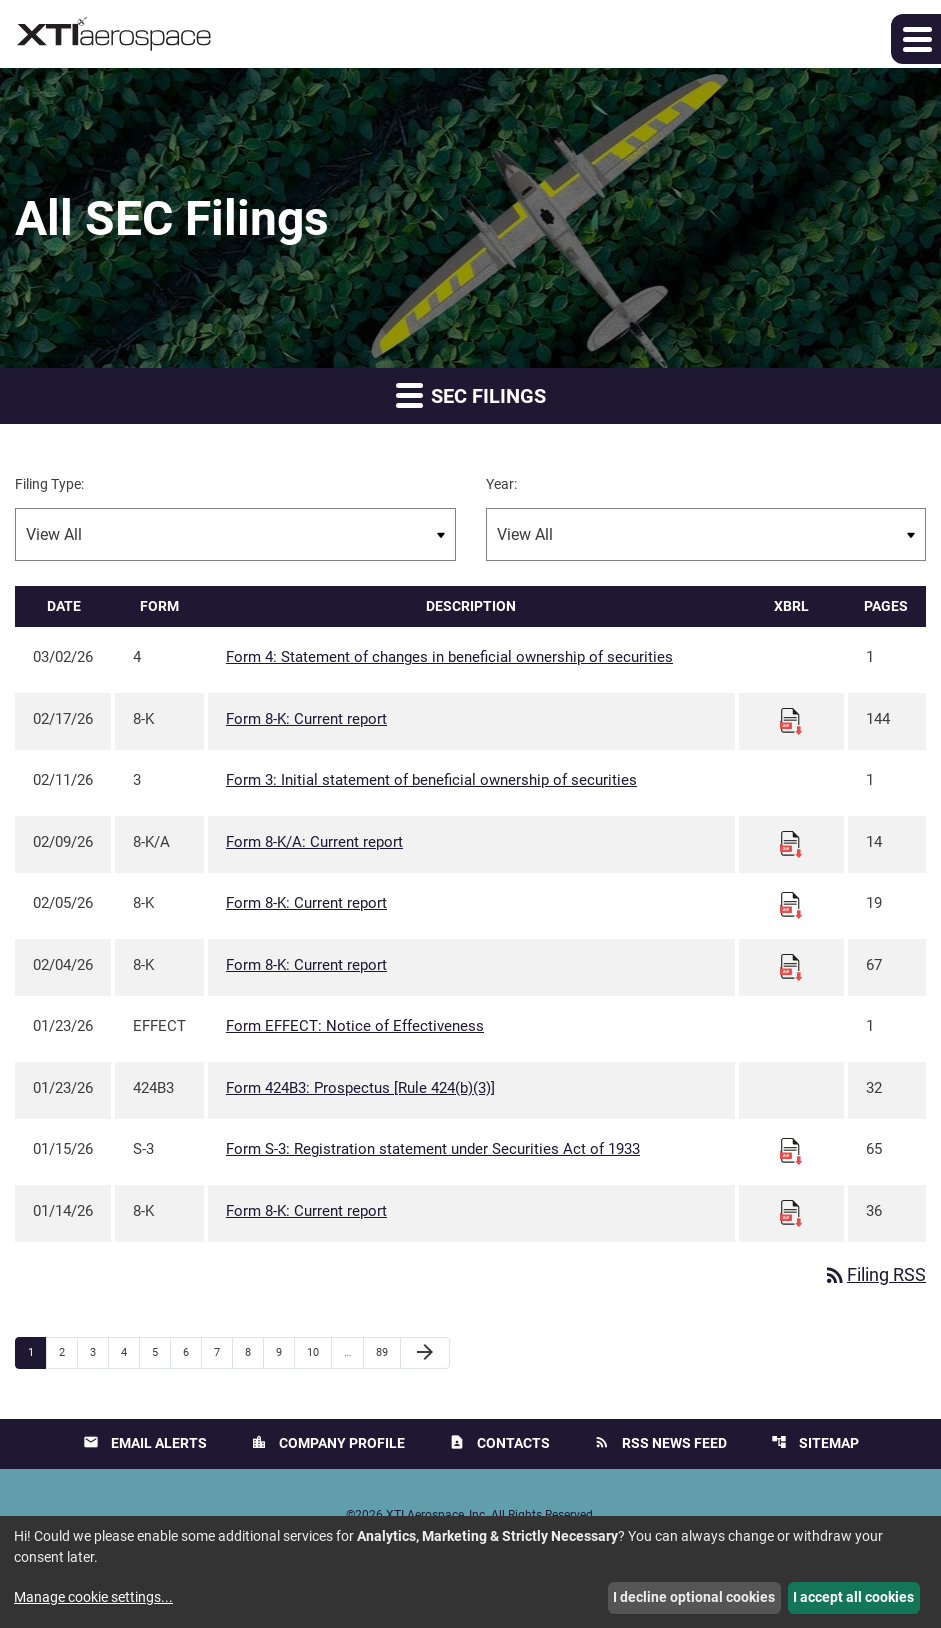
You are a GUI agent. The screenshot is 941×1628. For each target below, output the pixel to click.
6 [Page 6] (192, 1352)
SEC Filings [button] (471, 394)
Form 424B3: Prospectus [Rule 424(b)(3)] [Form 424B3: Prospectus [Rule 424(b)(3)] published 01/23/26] (360, 1088)
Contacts (499, 1443)
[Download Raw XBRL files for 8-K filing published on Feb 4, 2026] (791, 966)
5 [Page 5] (161, 1352)
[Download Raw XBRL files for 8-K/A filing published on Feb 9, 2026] (791, 843)
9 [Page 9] (285, 1352)
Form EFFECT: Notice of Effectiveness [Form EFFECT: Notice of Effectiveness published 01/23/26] (355, 1026)
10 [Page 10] (318, 1352)
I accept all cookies (853, 1597)
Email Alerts (145, 1443)
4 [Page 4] (130, 1352)
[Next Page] (425, 1353)
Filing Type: (49, 484)
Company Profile (328, 1443)
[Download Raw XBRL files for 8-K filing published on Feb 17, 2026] (791, 720)
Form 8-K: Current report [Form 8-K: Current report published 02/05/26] (306, 903)
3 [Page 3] (99, 1352)
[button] (916, 39)
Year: (501, 484)
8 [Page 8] (254, 1352)
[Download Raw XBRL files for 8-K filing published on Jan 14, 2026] (791, 1212)
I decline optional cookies (694, 1597)
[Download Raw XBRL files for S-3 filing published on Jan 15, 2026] (791, 1151)
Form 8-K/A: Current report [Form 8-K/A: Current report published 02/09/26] (314, 842)
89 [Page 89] (387, 1352)
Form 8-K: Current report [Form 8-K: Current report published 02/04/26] (306, 965)
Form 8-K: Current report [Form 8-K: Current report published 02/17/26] (306, 719)
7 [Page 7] (223, 1352)
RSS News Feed (660, 1443)
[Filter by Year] (706, 534)
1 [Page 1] (37, 1352)
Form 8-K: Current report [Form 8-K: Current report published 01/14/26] (306, 1211)
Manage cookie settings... (93, 1597)
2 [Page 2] (68, 1352)
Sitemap (815, 1443)
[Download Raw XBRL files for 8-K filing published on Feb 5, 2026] (791, 905)
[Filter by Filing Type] (235, 534)
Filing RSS (874, 1275)
